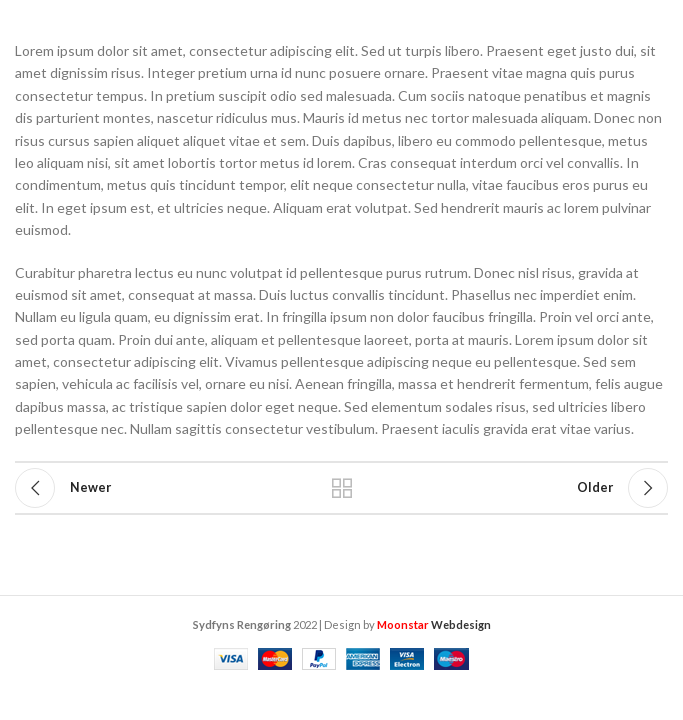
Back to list (342, 488)
